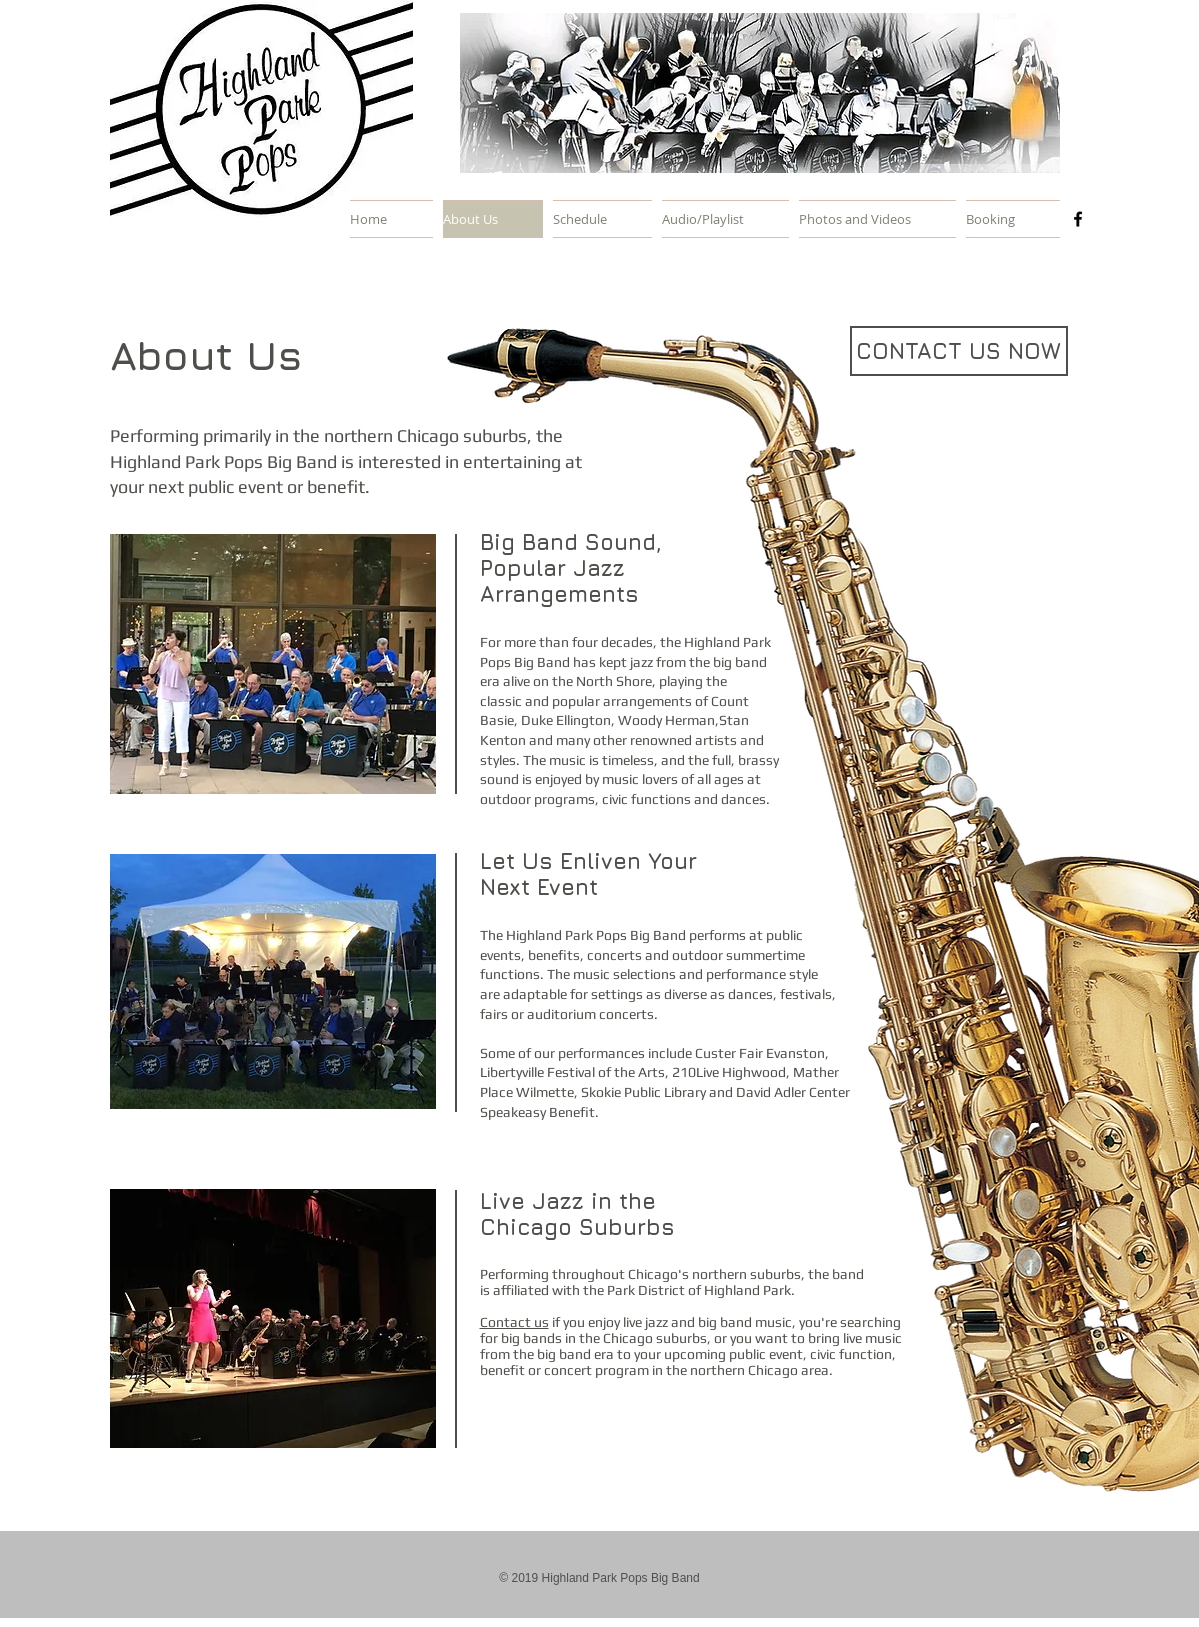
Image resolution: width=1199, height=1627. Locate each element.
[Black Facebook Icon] (1078, 219)
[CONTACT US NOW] (959, 351)
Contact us (514, 1322)
